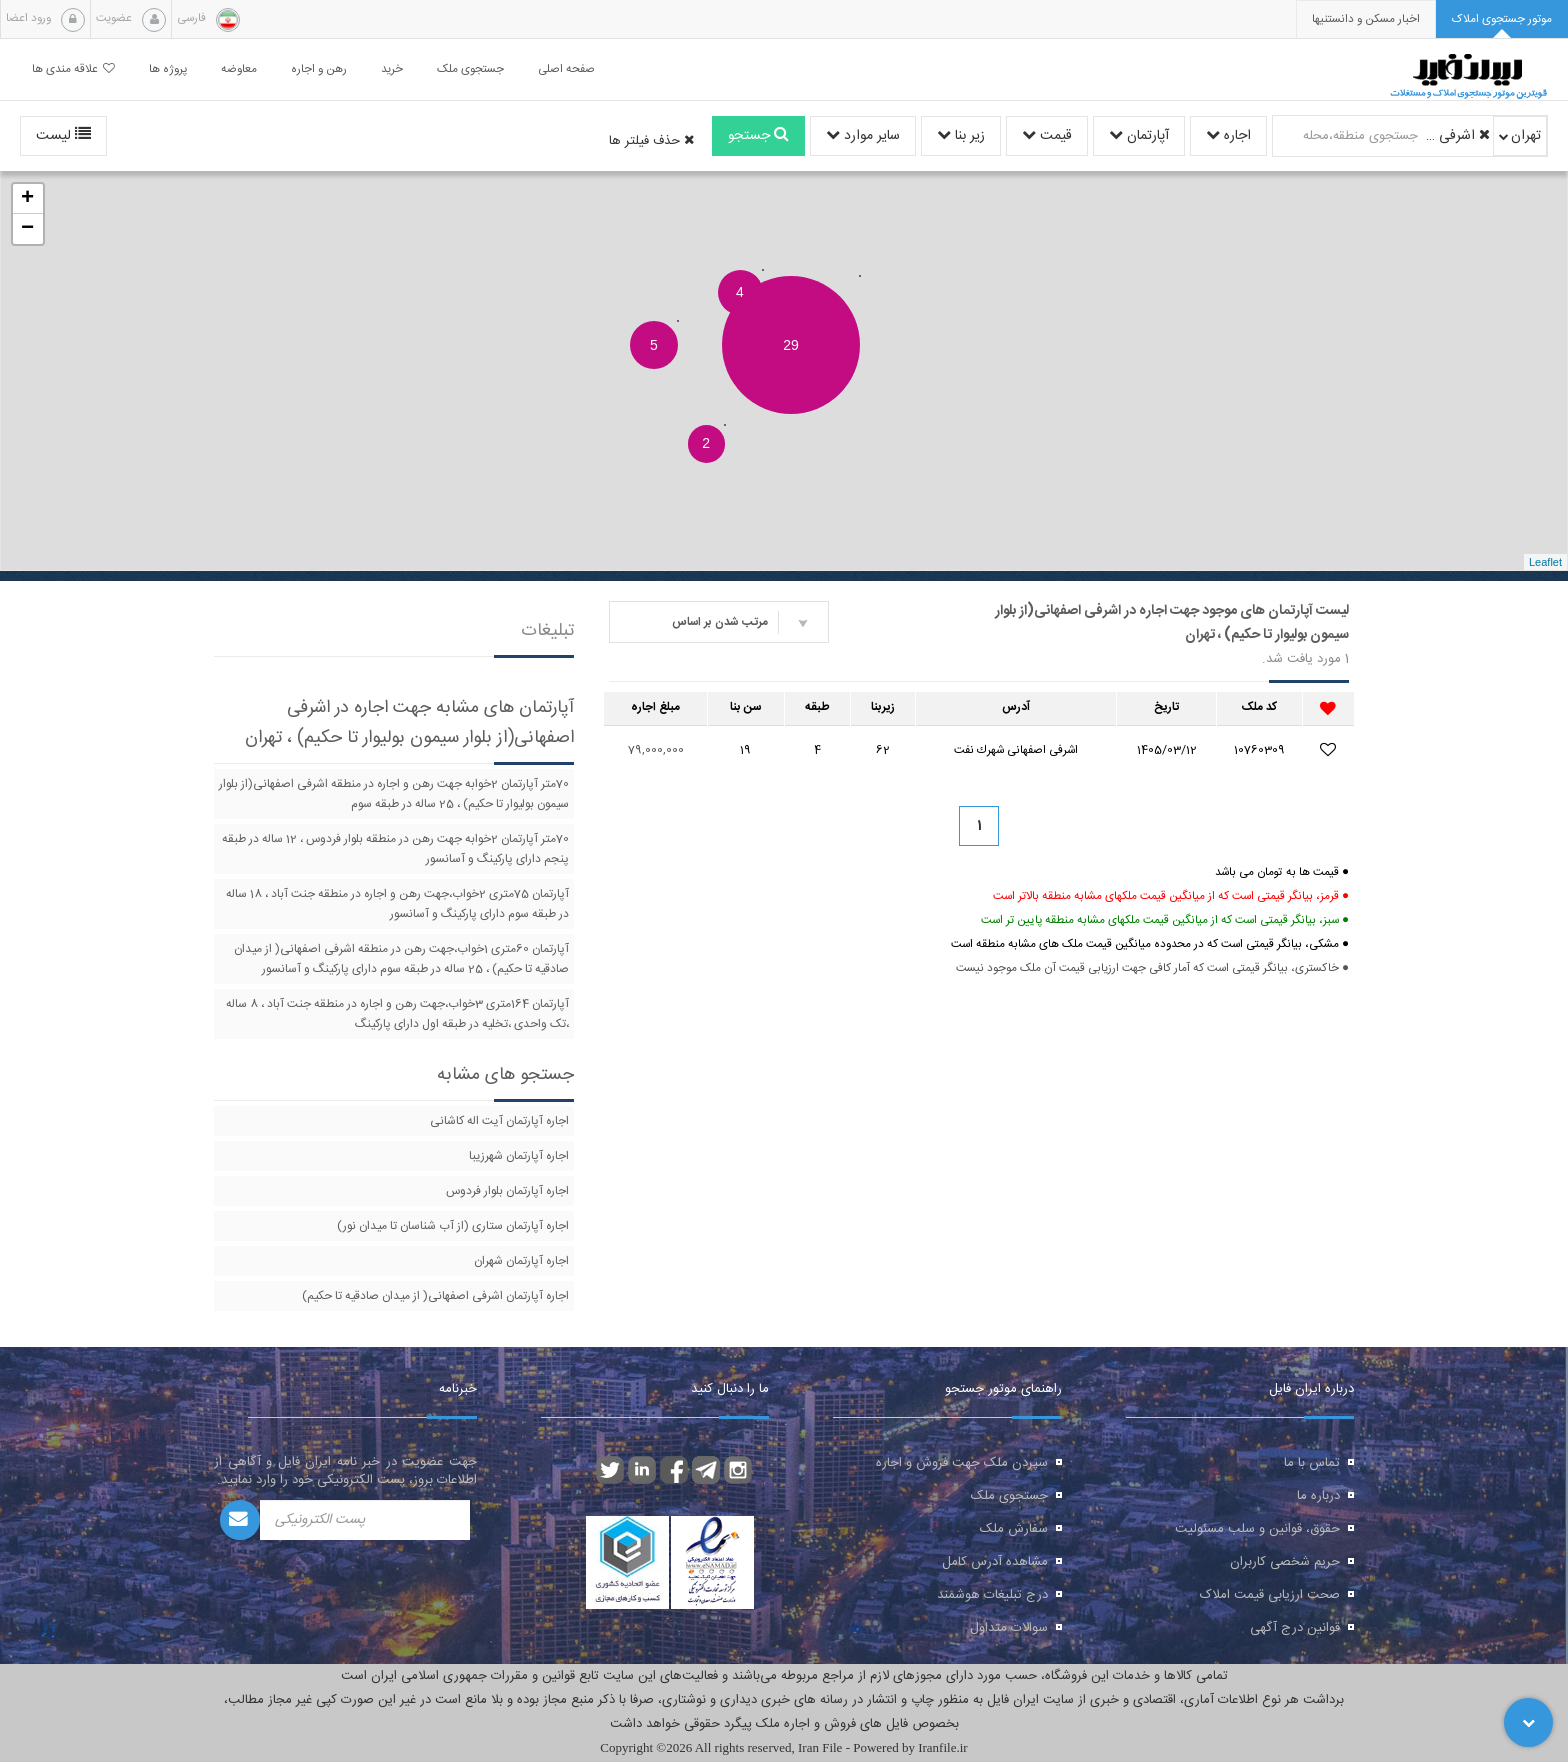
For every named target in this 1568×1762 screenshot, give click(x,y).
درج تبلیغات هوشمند (992, 1595)
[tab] (1502, 19)
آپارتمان (1139, 136)
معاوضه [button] (239, 69)
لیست (63, 136)
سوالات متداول (1009, 1628)
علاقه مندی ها (73, 69)
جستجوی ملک (1009, 1496)
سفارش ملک (1014, 1529)
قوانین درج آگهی (1295, 1628)
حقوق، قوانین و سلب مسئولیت (1257, 1529)
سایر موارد (863, 136)
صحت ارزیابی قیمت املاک (1270, 1595)
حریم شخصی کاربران (1285, 1562)
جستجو (758, 136)
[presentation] (1366, 19)
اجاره (1228, 136)
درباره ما (1318, 1496)
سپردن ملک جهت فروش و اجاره (962, 1463)
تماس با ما (1312, 1463)
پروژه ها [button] (168, 69)
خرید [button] (392, 69)
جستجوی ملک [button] (470, 69)
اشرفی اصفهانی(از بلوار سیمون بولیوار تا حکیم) (1457, 136)
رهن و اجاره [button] (319, 69)
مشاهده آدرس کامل (995, 1562)
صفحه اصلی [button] (566, 69)
